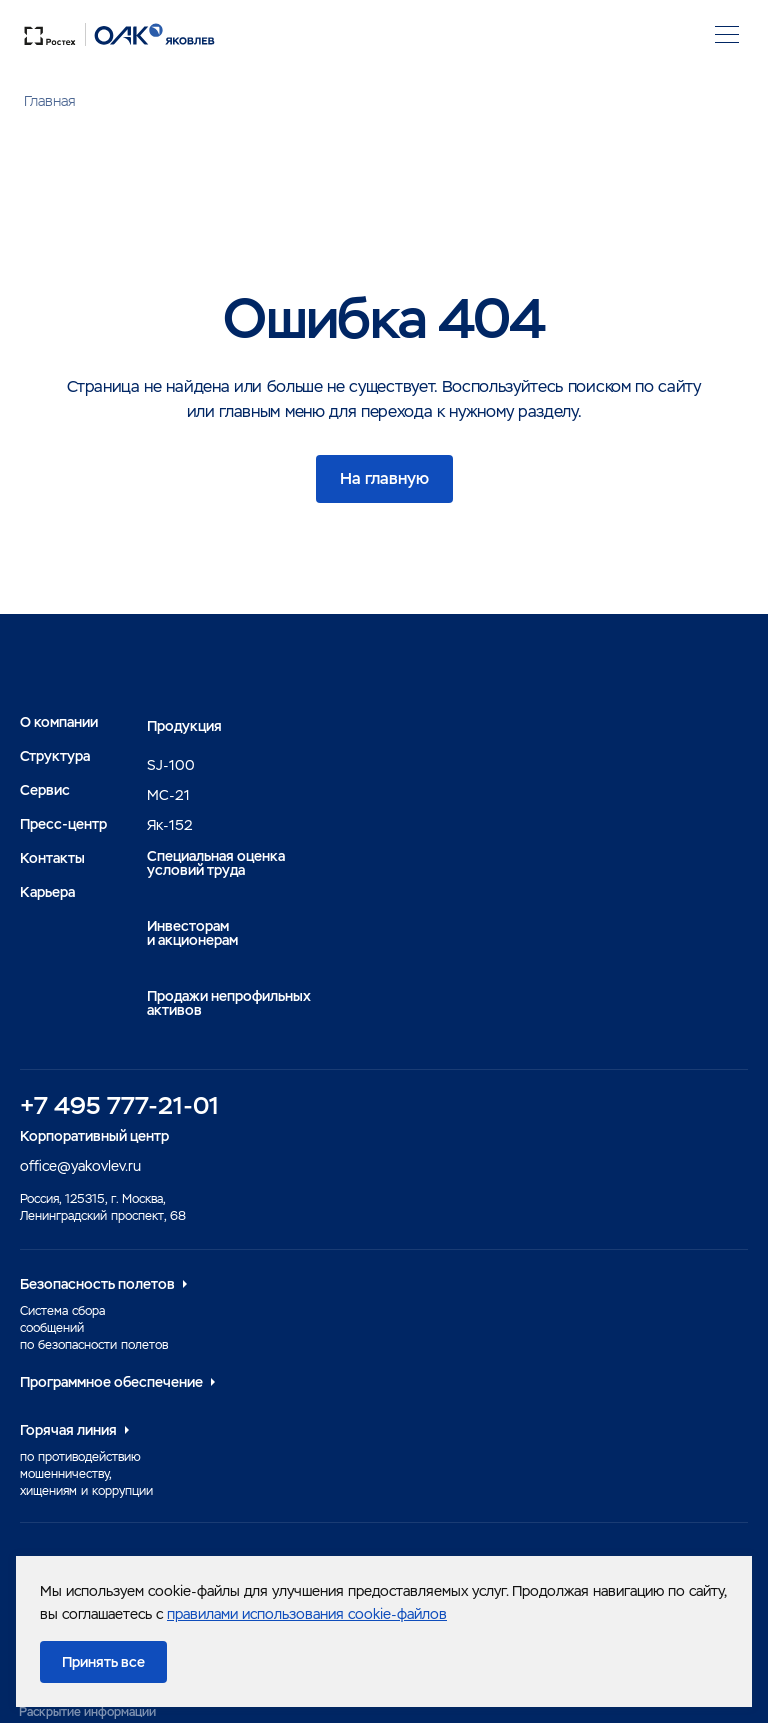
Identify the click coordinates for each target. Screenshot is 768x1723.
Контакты (52, 858)
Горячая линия (68, 1430)
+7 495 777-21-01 (119, 1105)
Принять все (103, 1662)
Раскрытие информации (87, 1712)
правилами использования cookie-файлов (307, 1614)
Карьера (47, 892)
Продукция (184, 726)
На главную (384, 478)
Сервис (45, 790)
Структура (55, 756)
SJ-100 (171, 765)
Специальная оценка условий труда (216, 863)
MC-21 (168, 795)
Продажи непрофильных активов (229, 1003)
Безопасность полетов (97, 1284)
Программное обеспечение (111, 1382)
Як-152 (170, 825)
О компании (59, 722)
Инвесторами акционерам (192, 933)
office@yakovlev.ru (80, 1166)
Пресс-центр (63, 824)
